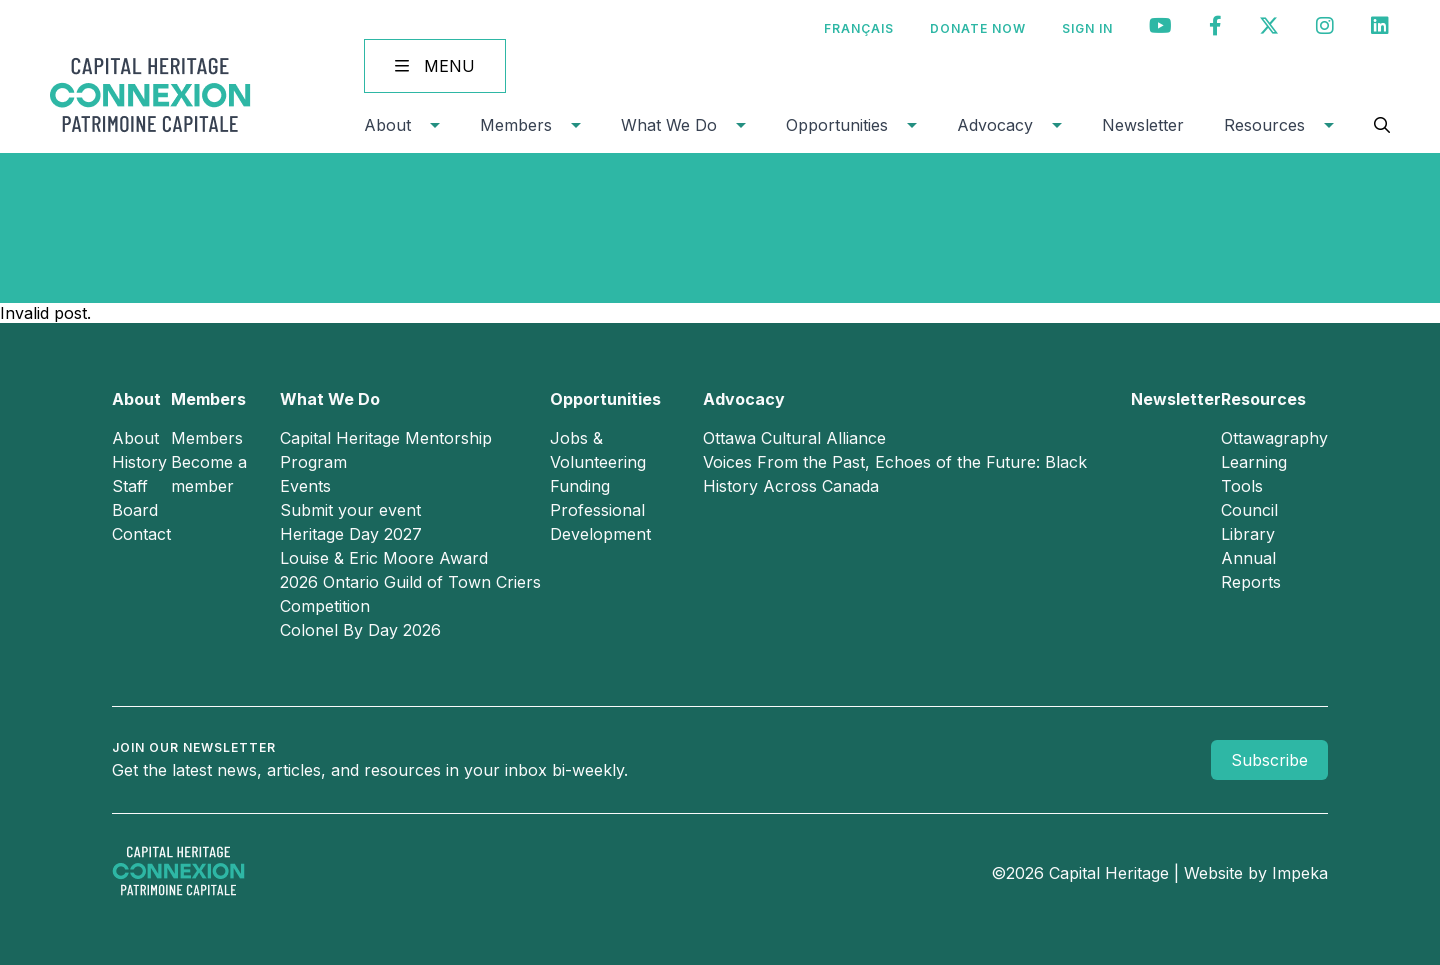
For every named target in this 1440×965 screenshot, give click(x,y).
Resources (1264, 125)
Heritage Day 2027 (351, 534)
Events (305, 486)
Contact (141, 534)
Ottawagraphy (1274, 438)
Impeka (1300, 873)
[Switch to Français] (859, 28)
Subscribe (1269, 760)
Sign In (1087, 28)
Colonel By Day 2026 (360, 630)
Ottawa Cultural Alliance (794, 438)
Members (516, 125)
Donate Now (978, 28)
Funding (580, 486)
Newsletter (1143, 125)
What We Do (669, 125)
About (387, 125)
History (139, 462)
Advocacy (995, 125)
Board (135, 510)
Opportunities (837, 125)
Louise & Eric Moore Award (384, 558)
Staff (130, 486)
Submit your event (350, 510)
